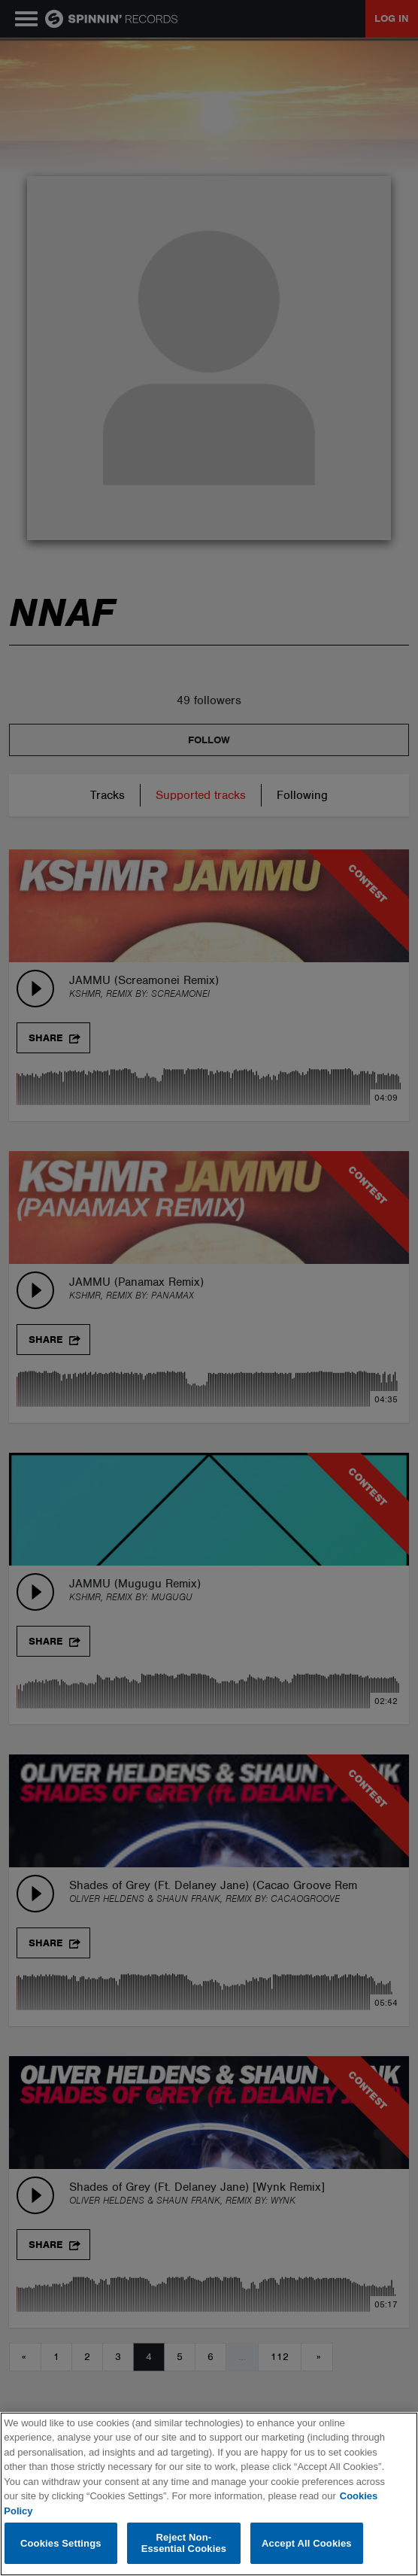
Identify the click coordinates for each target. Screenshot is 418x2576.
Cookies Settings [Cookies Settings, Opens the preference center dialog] (60, 2543)
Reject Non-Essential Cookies (183, 2543)
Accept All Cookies (307, 2543)
